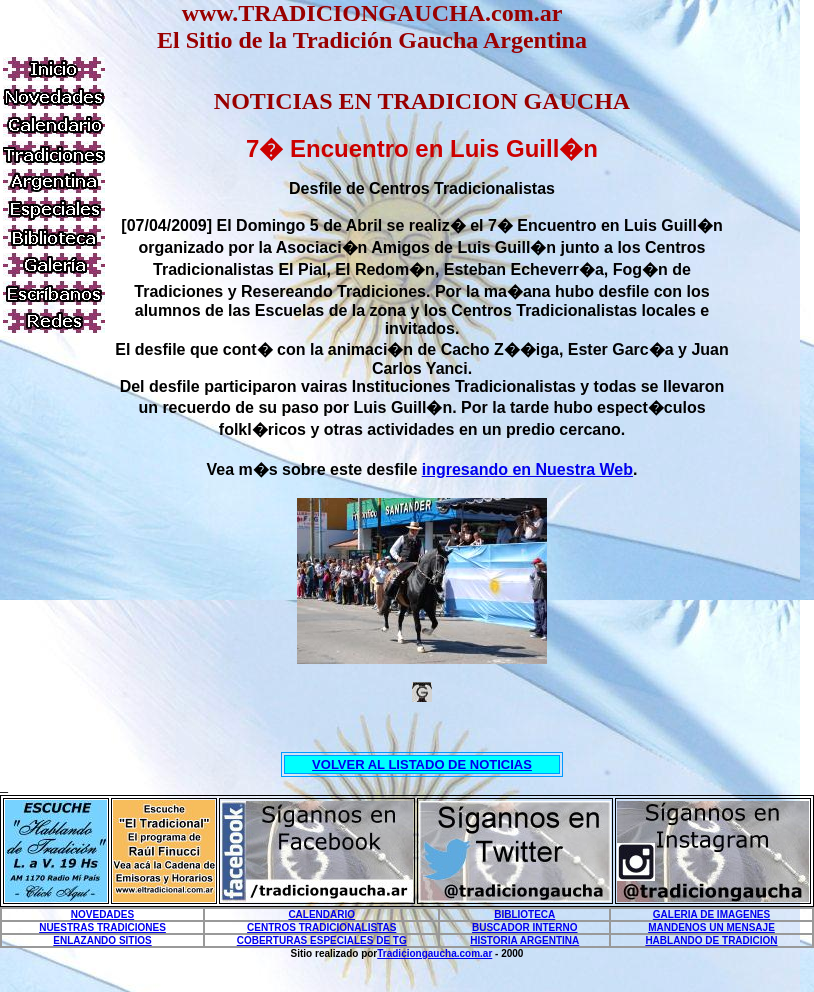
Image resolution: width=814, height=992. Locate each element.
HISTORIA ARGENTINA (524, 940)
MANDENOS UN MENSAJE (711, 927)
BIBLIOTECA (524, 914)
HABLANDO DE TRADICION (711, 940)
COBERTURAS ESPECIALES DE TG (322, 940)
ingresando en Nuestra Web (527, 469)
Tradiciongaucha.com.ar (434, 953)
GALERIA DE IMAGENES (711, 914)
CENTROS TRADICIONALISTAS (321, 927)
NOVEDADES (102, 914)
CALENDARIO (321, 914)
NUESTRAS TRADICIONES (102, 927)
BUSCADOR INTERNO (525, 927)
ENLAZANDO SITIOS (102, 940)
